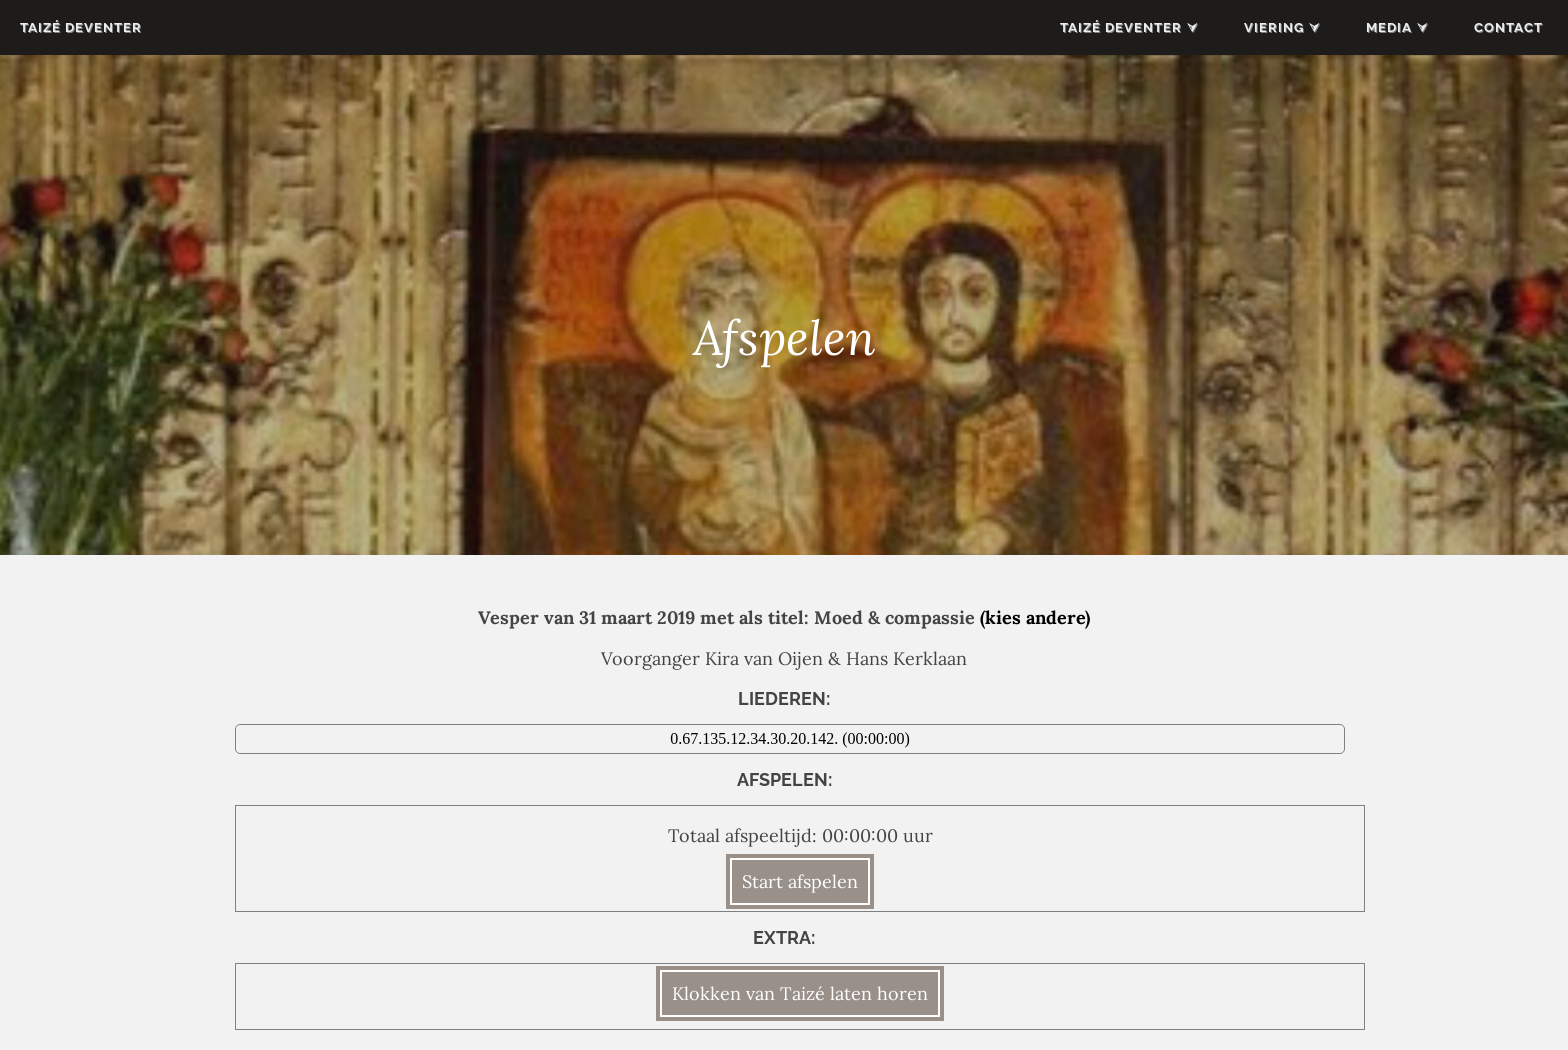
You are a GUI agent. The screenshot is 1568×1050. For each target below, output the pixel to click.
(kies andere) (1035, 617)
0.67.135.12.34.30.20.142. (756, 738)
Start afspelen (800, 881)
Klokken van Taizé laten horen (800, 993)
